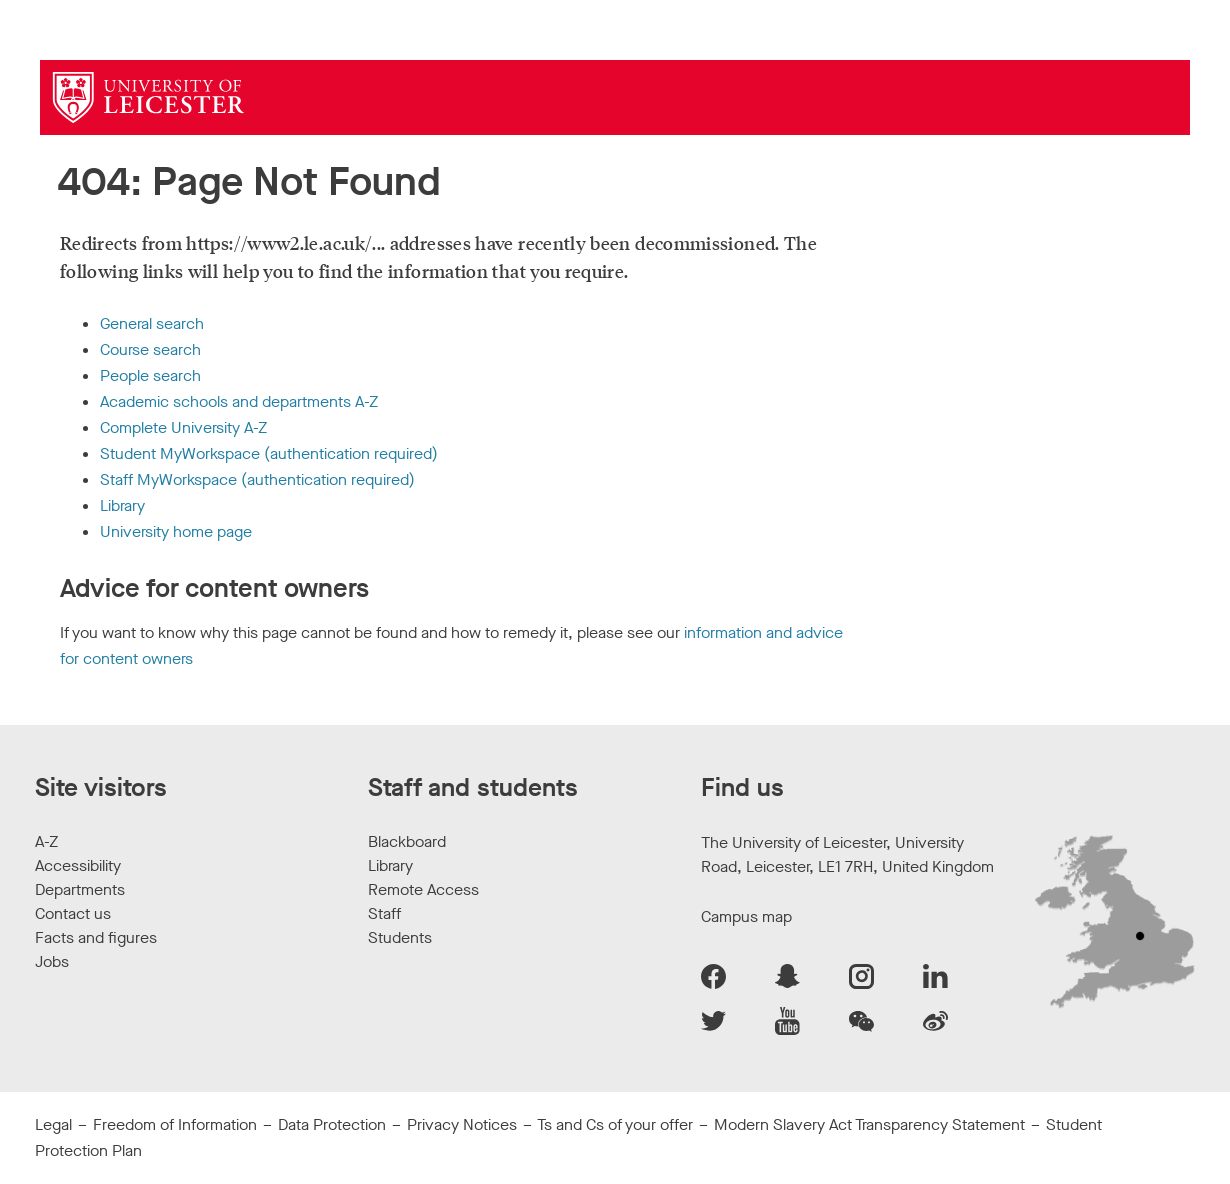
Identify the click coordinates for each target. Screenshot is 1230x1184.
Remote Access (423, 889)
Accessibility (78, 865)
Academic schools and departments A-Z (239, 401)
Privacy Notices (462, 1124)
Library (122, 505)
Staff (384, 913)
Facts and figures (96, 937)
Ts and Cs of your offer (615, 1124)
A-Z (46, 841)
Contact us (73, 913)
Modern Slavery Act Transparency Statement (869, 1124)
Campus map (746, 916)
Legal (53, 1124)
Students (400, 937)
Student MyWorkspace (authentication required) (269, 453)
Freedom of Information (175, 1124)
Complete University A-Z (183, 427)
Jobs (52, 961)
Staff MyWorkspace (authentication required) (257, 479)
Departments (80, 889)
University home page (176, 531)
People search (150, 375)
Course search (150, 349)
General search (152, 323)
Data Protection (332, 1124)
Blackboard (407, 841)
